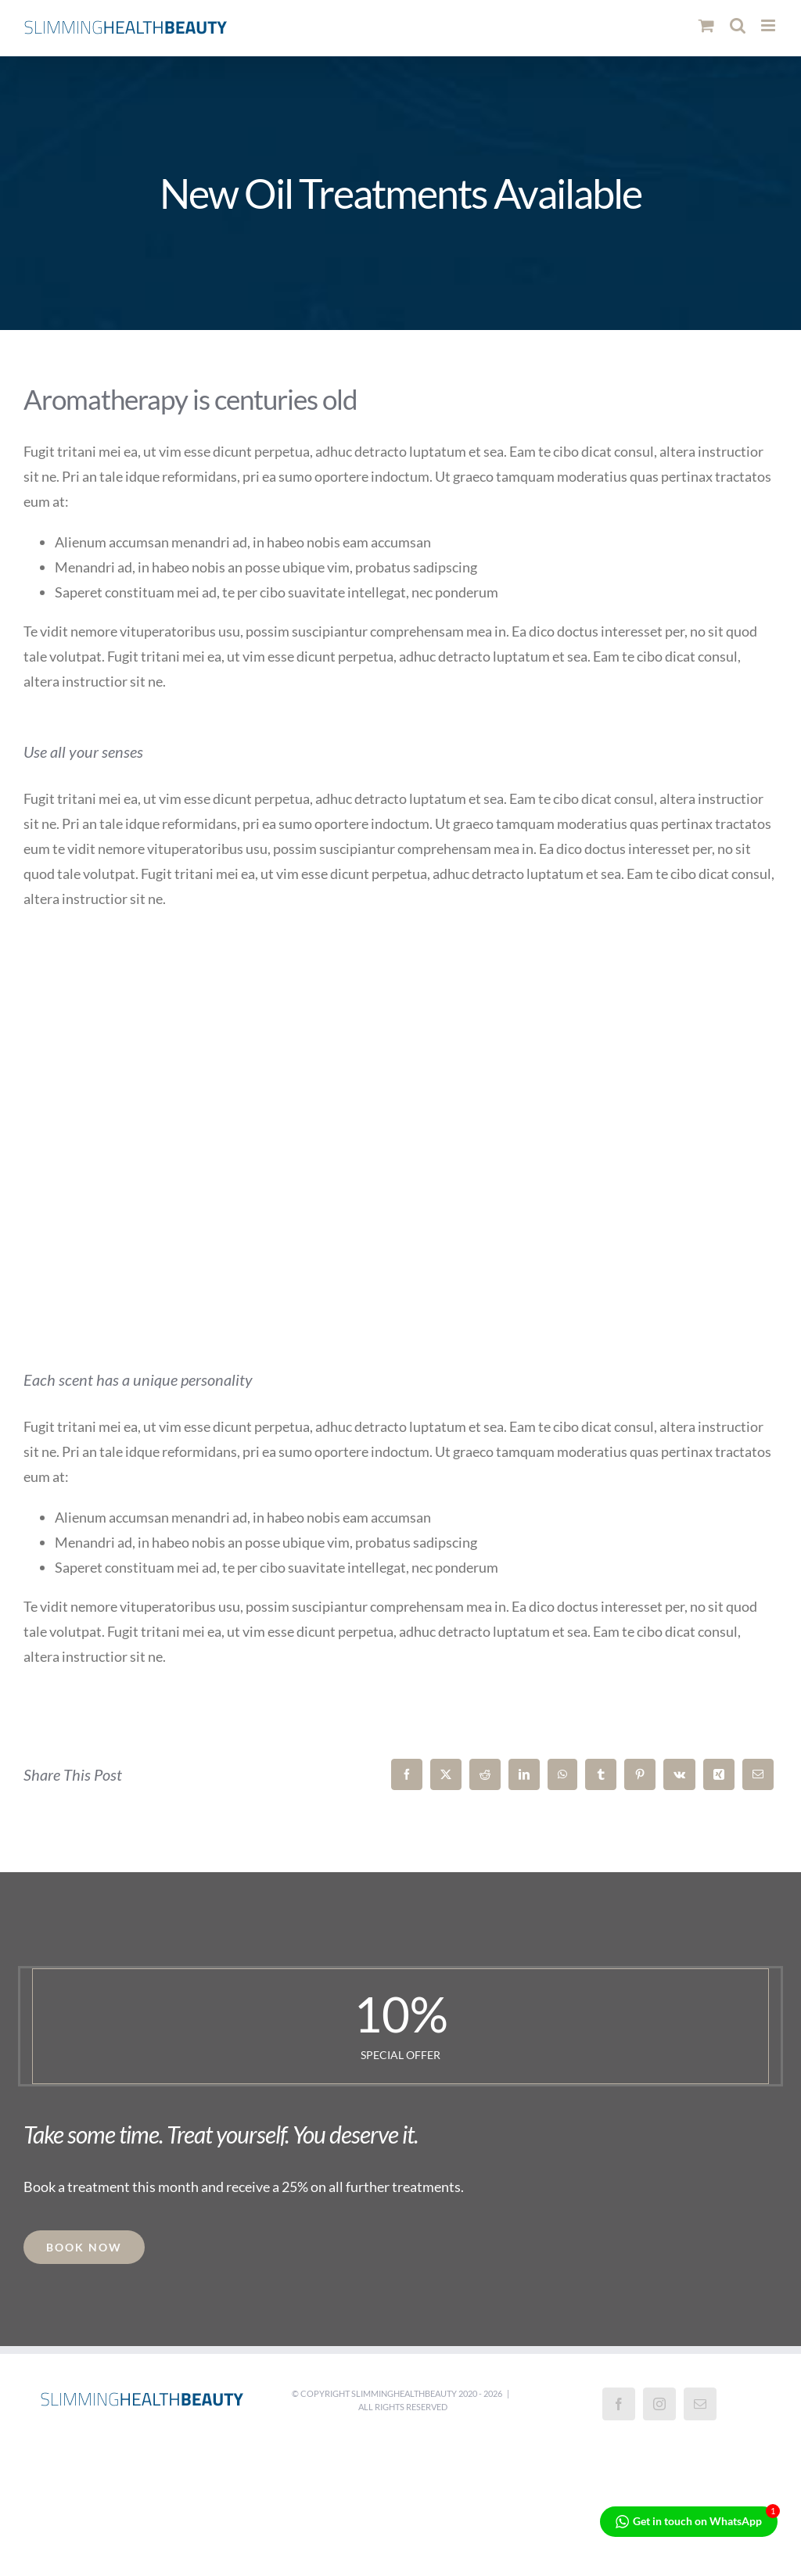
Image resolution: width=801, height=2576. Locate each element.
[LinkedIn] (524, 1774)
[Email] (758, 1774)
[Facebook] (406, 1774)
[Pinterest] (639, 1774)
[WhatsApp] (562, 1774)
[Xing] (718, 1774)
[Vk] (679, 1774)
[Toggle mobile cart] (706, 25)
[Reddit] (485, 1774)
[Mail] (700, 2404)
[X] (445, 1774)
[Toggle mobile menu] (769, 25)
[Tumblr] (600, 1774)
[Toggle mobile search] (737, 25)
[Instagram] (659, 2404)
